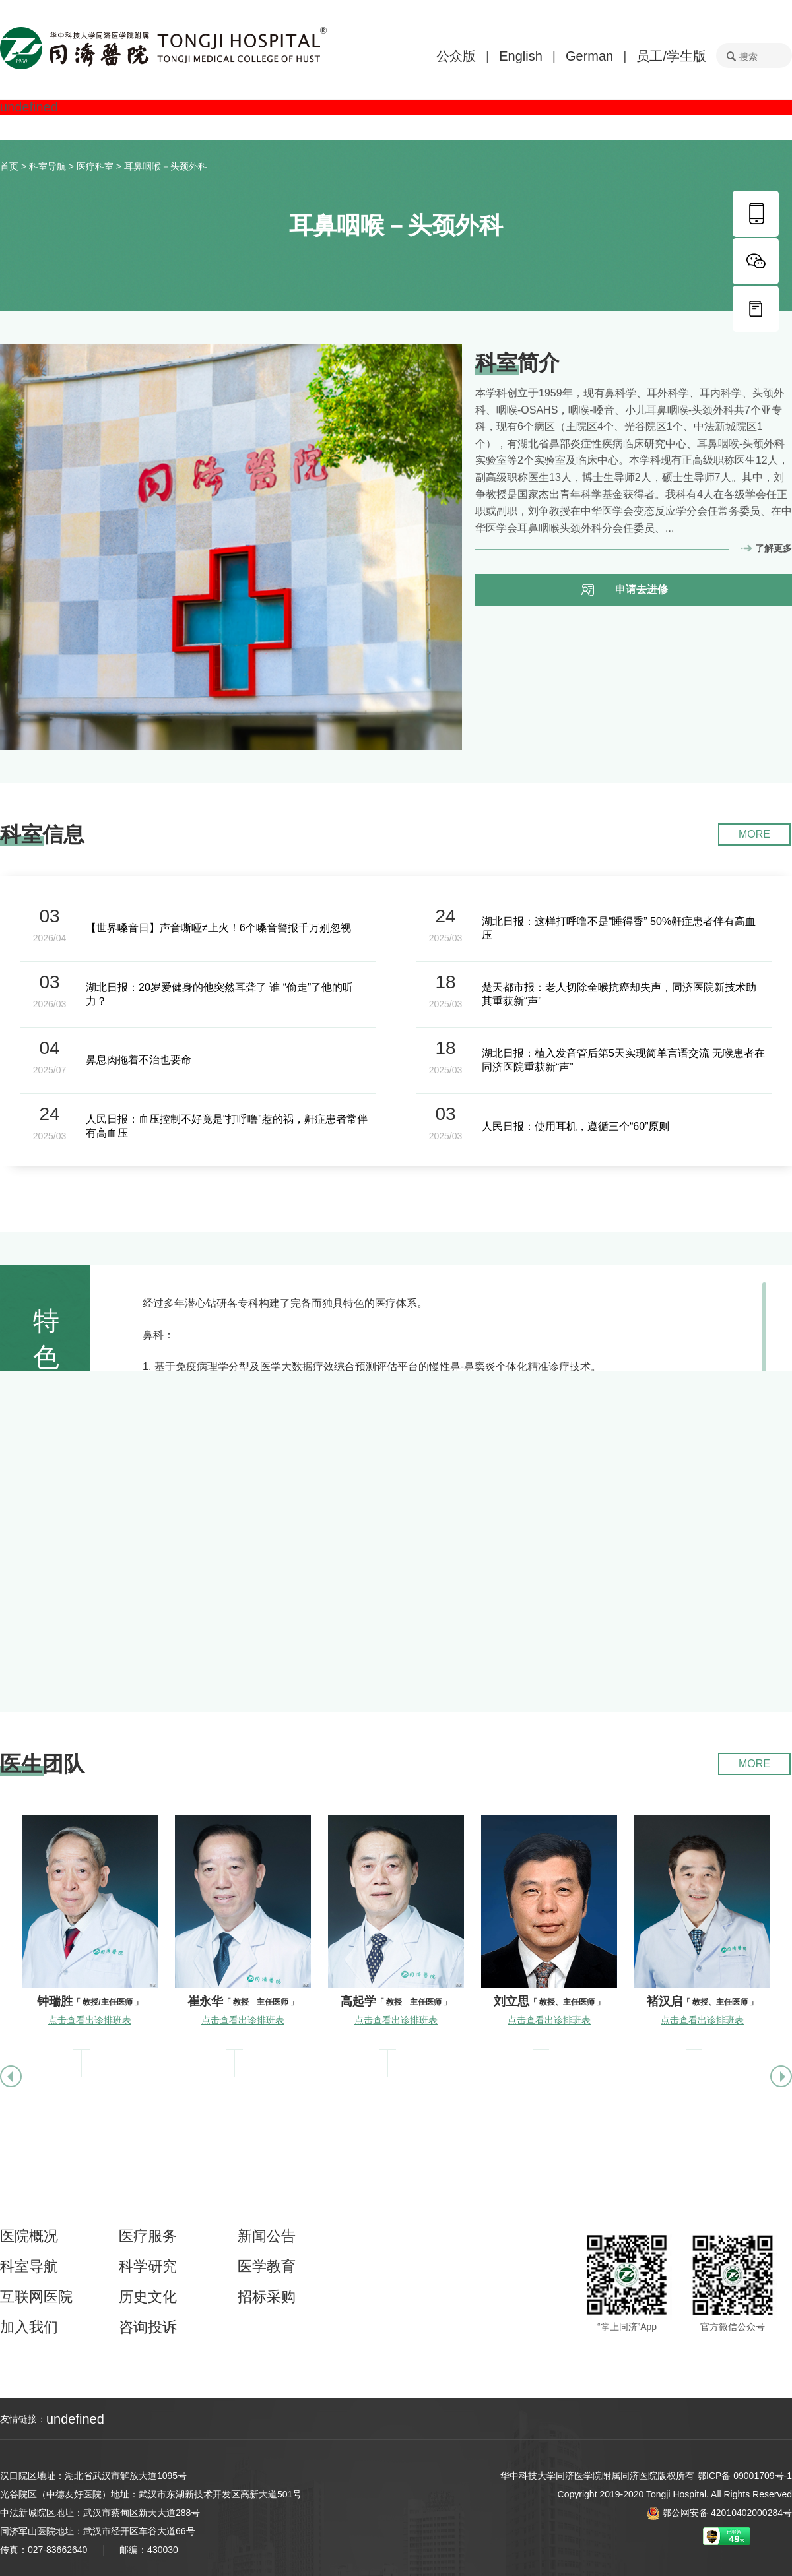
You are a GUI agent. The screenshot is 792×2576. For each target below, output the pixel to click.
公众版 (456, 56)
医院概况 (29, 2236)
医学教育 (267, 2266)
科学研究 (148, 2266)
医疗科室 (95, 166)
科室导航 (47, 166)
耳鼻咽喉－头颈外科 (165, 166)
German (589, 56)
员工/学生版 (671, 56)
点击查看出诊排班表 (89, 2020)
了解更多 (773, 548)
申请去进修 (641, 589)
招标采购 (267, 2297)
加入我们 (29, 2327)
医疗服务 (148, 2236)
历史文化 (148, 2297)
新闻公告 (267, 2236)
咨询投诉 (148, 2327)
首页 (9, 166)
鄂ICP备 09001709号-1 (744, 2475)
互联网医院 (36, 2297)
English (521, 56)
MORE (754, 834)
